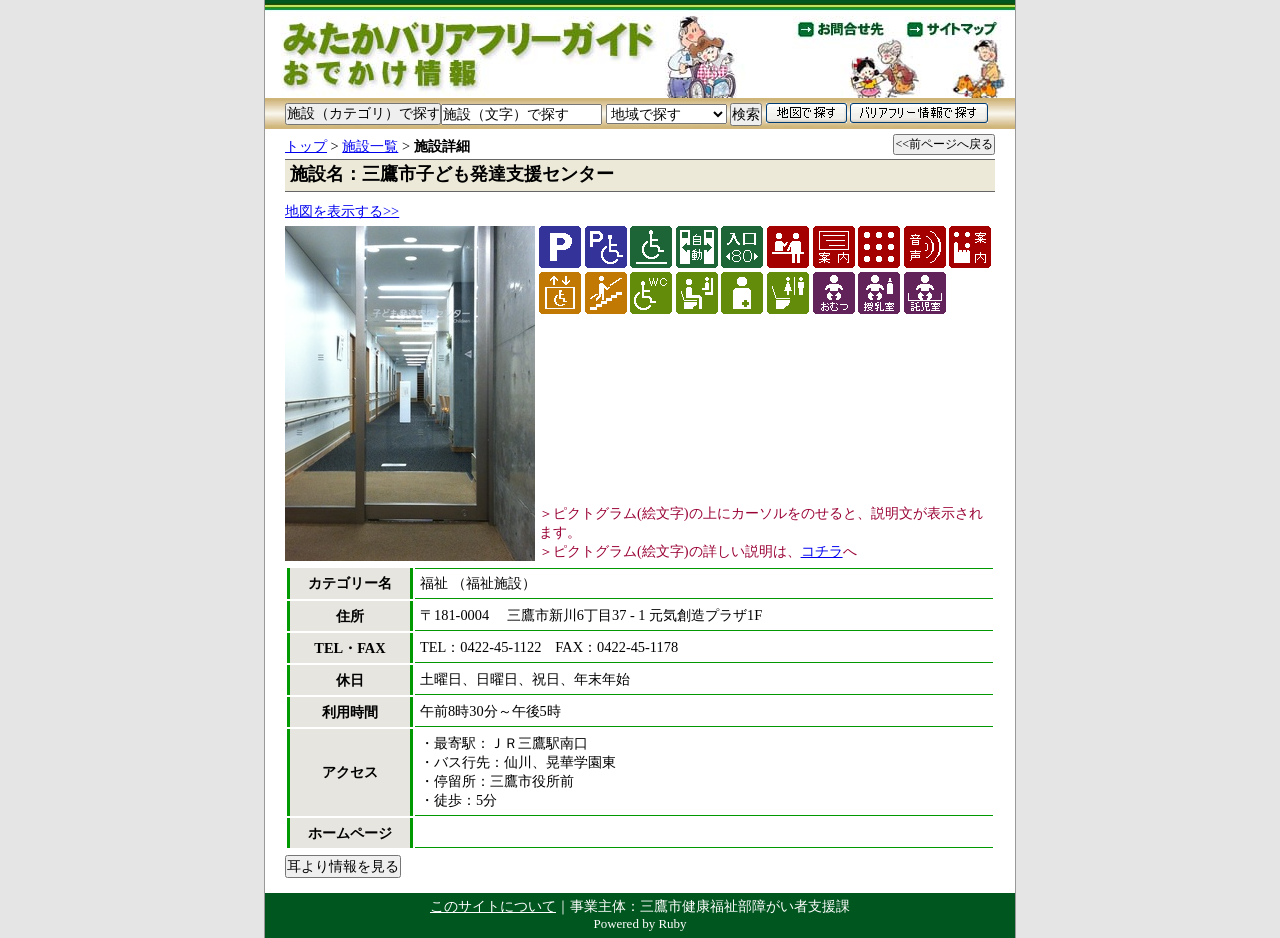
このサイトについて (493, 906)
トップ (306, 146)
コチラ (822, 551)
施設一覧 (370, 146)
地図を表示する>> (342, 211)
